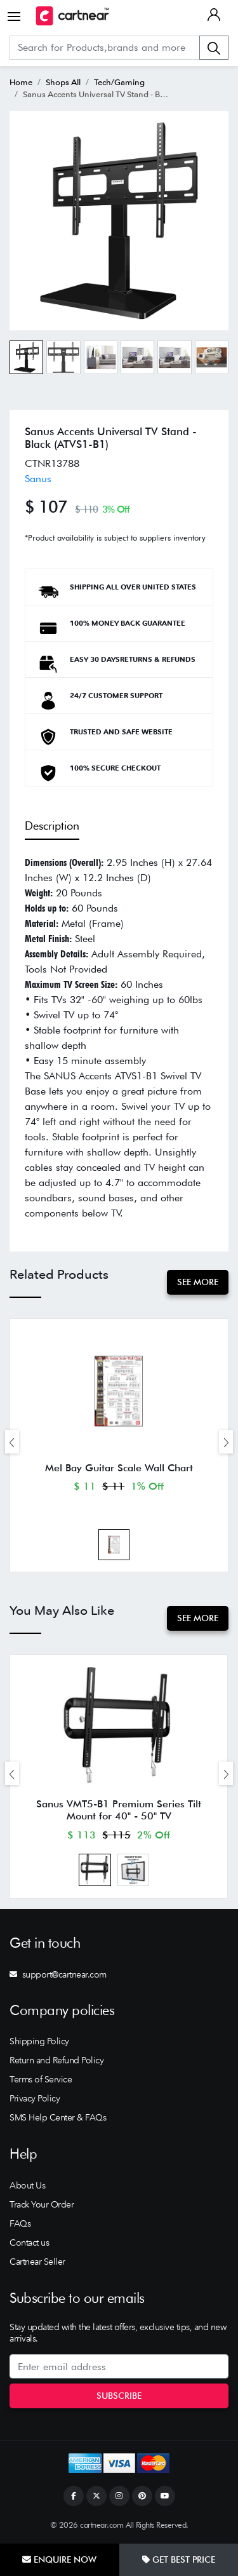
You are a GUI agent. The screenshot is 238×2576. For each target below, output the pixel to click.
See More (197, 1282)
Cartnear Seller (37, 2261)
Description (52, 825)
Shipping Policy (39, 2041)
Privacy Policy (35, 2098)
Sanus (38, 479)
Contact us (29, 2242)
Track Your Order (42, 2204)
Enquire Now (59, 2559)
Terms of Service (41, 2079)
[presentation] (12, 1441)
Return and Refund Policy (56, 2060)
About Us (27, 2185)
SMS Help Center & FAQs (58, 2117)
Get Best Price (178, 2559)
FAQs (20, 2223)
